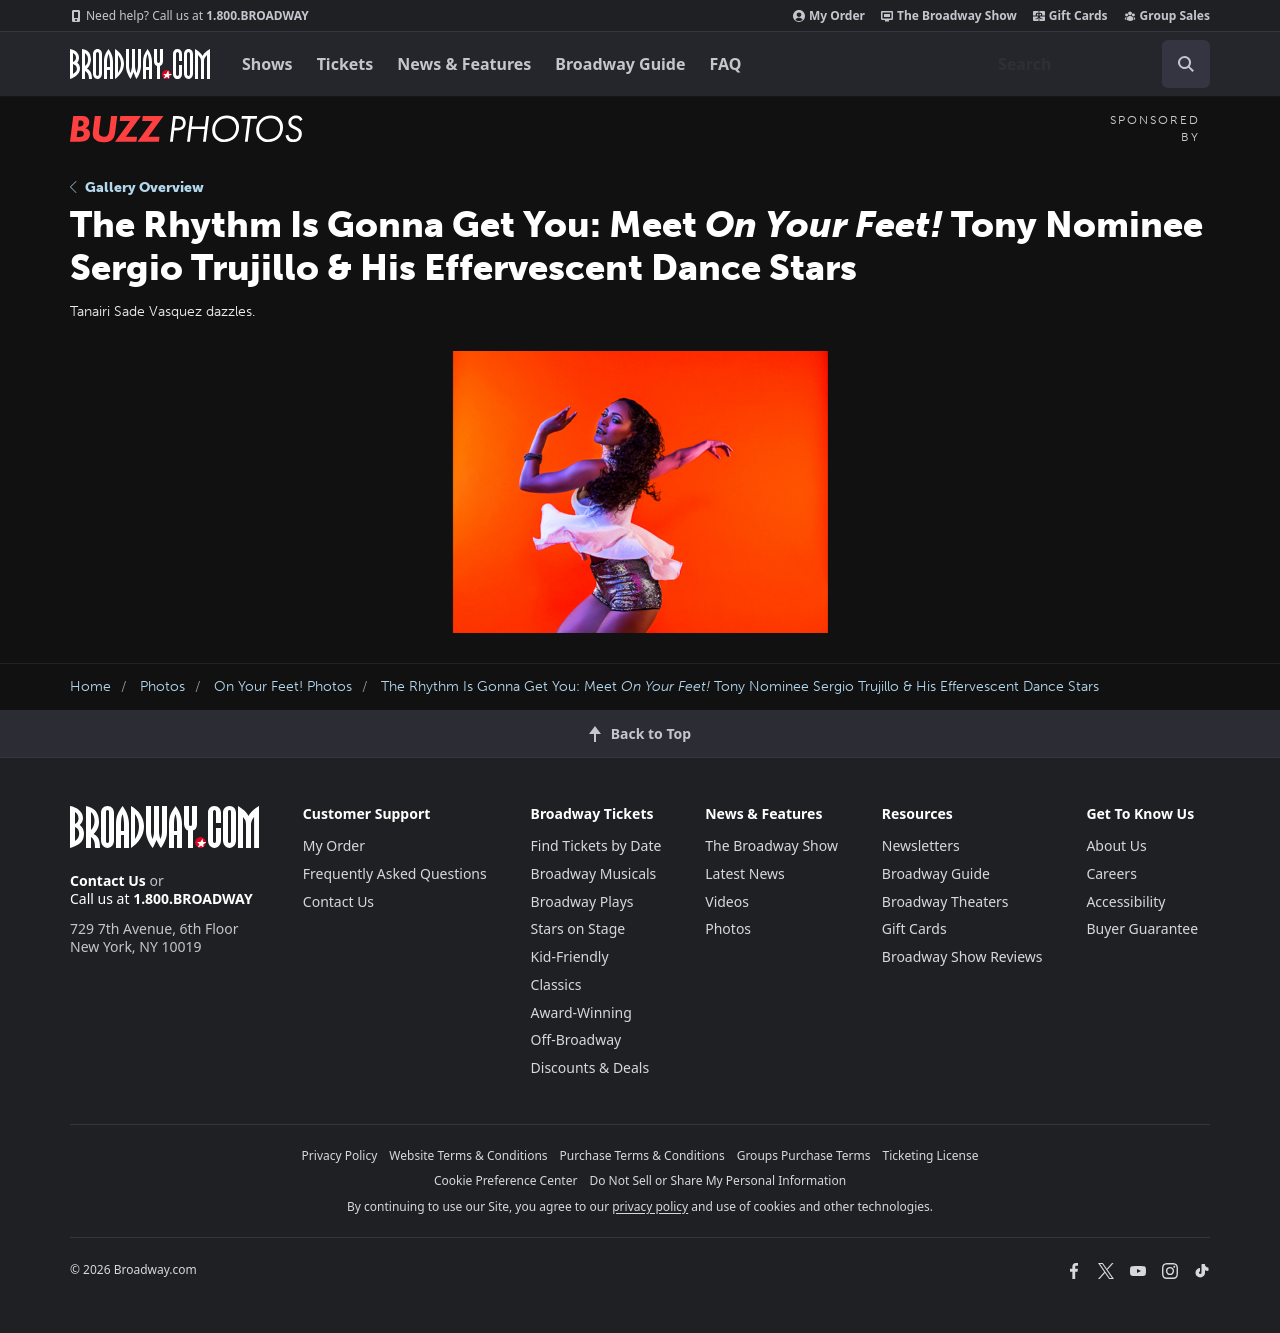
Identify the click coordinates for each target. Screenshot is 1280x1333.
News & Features (464, 64)
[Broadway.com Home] (140, 64)
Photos (162, 686)
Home (90, 686)
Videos (727, 901)
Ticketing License (931, 1155)
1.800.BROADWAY (189, 16)
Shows (267, 64)
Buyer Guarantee (1142, 928)
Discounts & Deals (590, 1067)
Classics (556, 984)
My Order (829, 16)
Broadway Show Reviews (962, 956)
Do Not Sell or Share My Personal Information (717, 1180)
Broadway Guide (620, 64)
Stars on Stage (578, 928)
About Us (1116, 845)
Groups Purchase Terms (804, 1155)
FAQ (726, 64)
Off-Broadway (576, 1039)
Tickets (345, 64)
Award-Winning (581, 1012)
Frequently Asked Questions (395, 873)
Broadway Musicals (594, 873)
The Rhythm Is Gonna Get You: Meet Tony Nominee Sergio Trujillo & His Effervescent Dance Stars (740, 686)
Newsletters (921, 845)
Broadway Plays (582, 901)
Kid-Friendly (570, 956)
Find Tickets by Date (596, 845)
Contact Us (108, 880)
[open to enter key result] (1186, 64)
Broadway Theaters (945, 901)
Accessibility (1125, 901)
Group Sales (1167, 16)
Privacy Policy (340, 1155)
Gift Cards (1070, 16)
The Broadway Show (949, 16)
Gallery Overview (137, 187)
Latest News (745, 873)
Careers (1111, 873)
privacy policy (650, 1206)
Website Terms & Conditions (468, 1155)
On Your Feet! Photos (283, 686)
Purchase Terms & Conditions (642, 1155)
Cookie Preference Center (506, 1180)
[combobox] (1096, 64)
